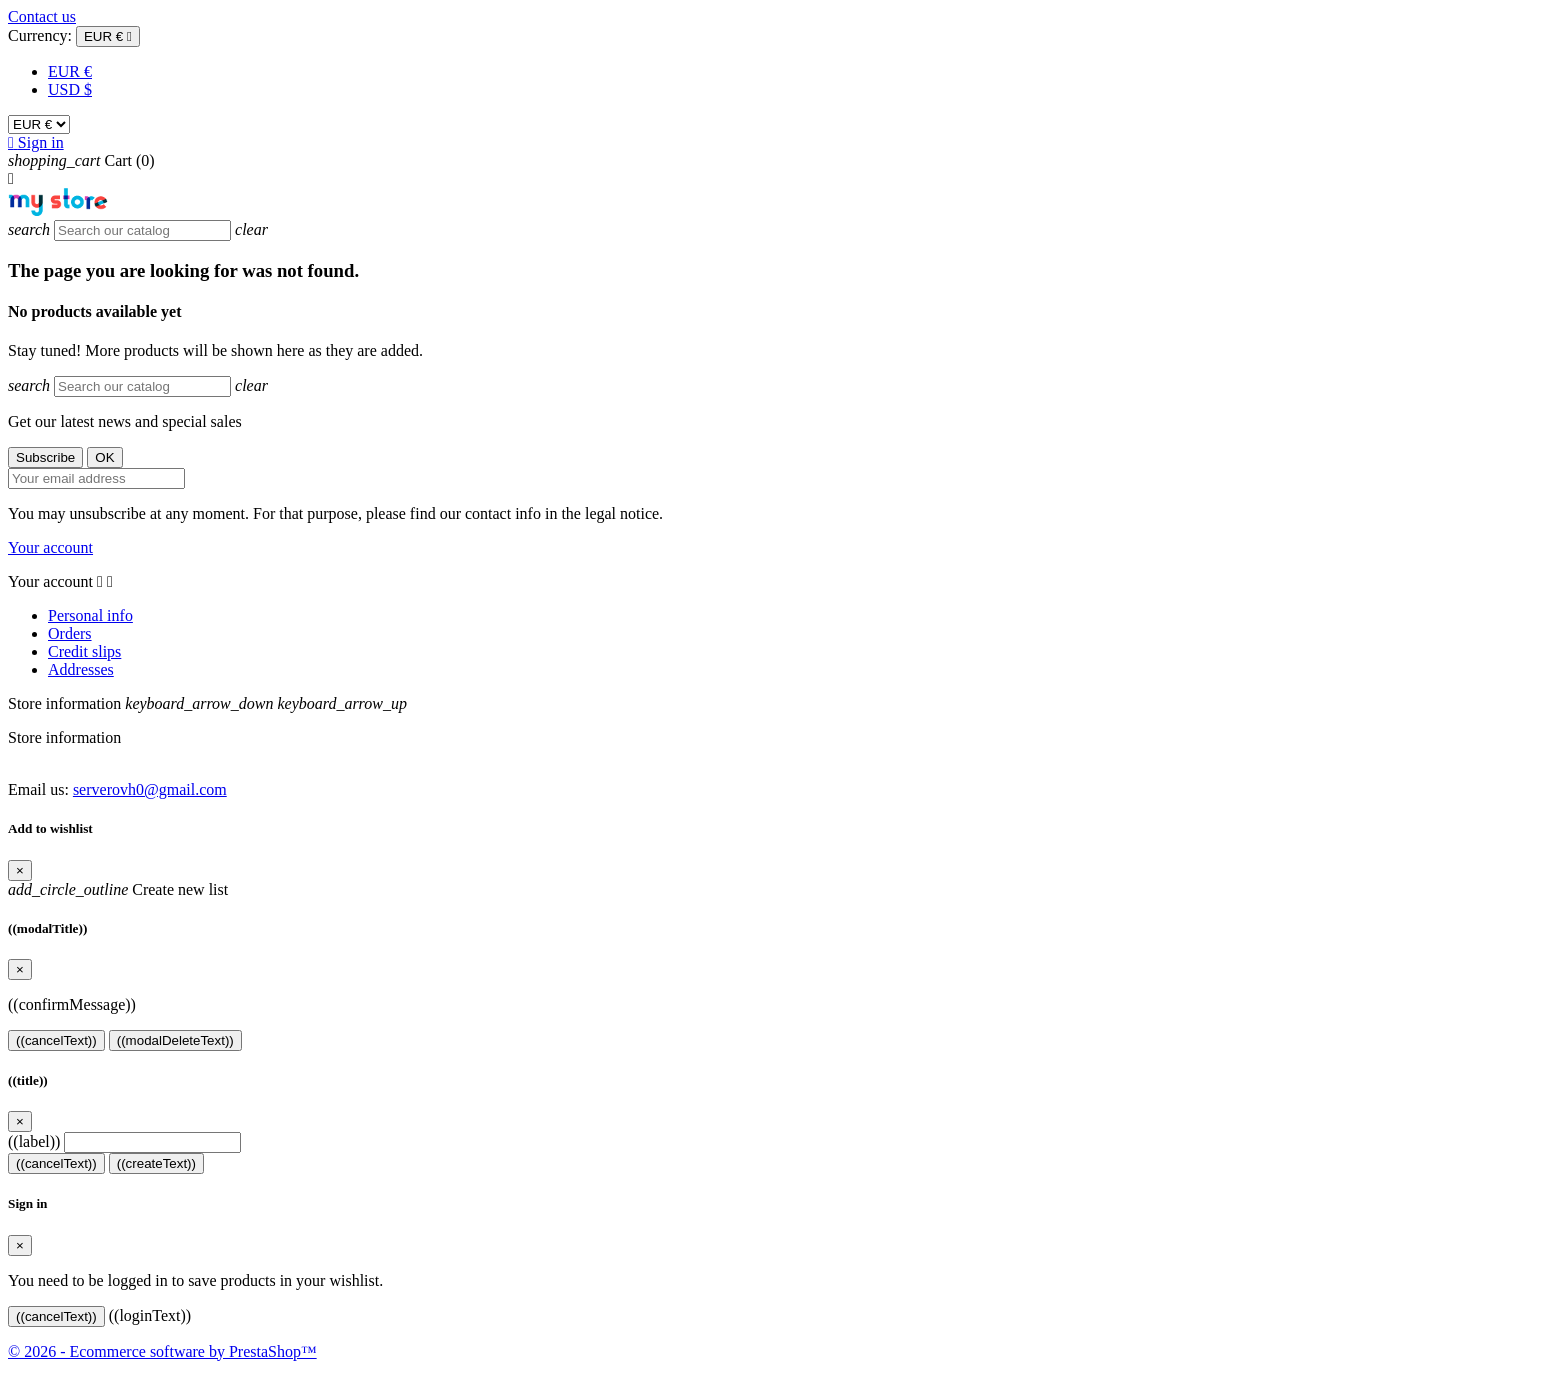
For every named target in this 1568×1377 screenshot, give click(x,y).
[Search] (142, 230)
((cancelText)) (56, 1040)
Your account (50, 547)
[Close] (20, 870)
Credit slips (84, 651)
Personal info (90, 615)
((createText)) (156, 1163)
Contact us (42, 16)
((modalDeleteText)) (175, 1040)
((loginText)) (150, 1315)
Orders (70, 633)
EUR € (70, 71)
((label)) (34, 1141)
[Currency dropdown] (108, 36)
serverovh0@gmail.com (150, 789)
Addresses (81, 669)
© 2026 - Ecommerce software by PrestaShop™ (162, 1351)
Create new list (118, 889)
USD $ (70, 89)
